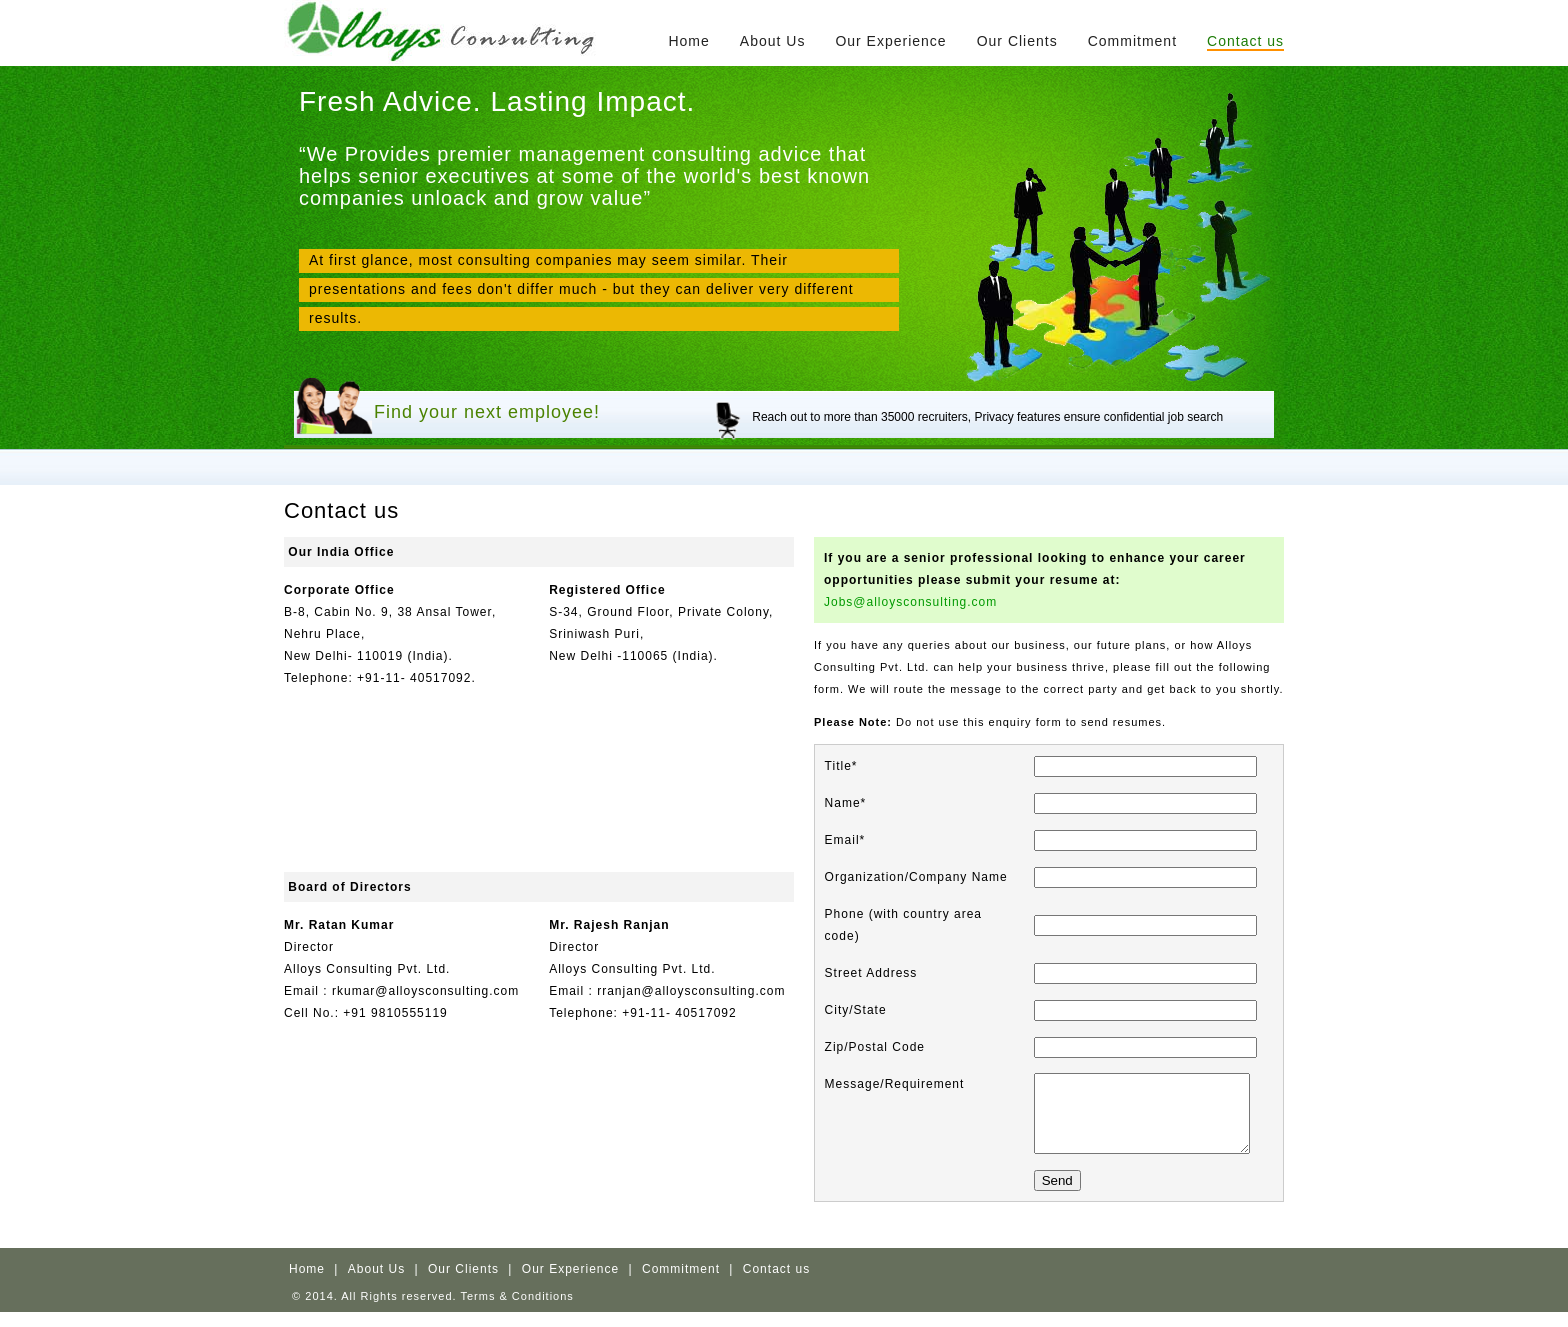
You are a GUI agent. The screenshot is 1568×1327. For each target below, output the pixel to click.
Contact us (1245, 41)
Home (688, 41)
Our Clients (1017, 41)
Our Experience (890, 41)
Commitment (1132, 41)
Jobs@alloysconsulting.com (910, 602)
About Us (773, 41)
